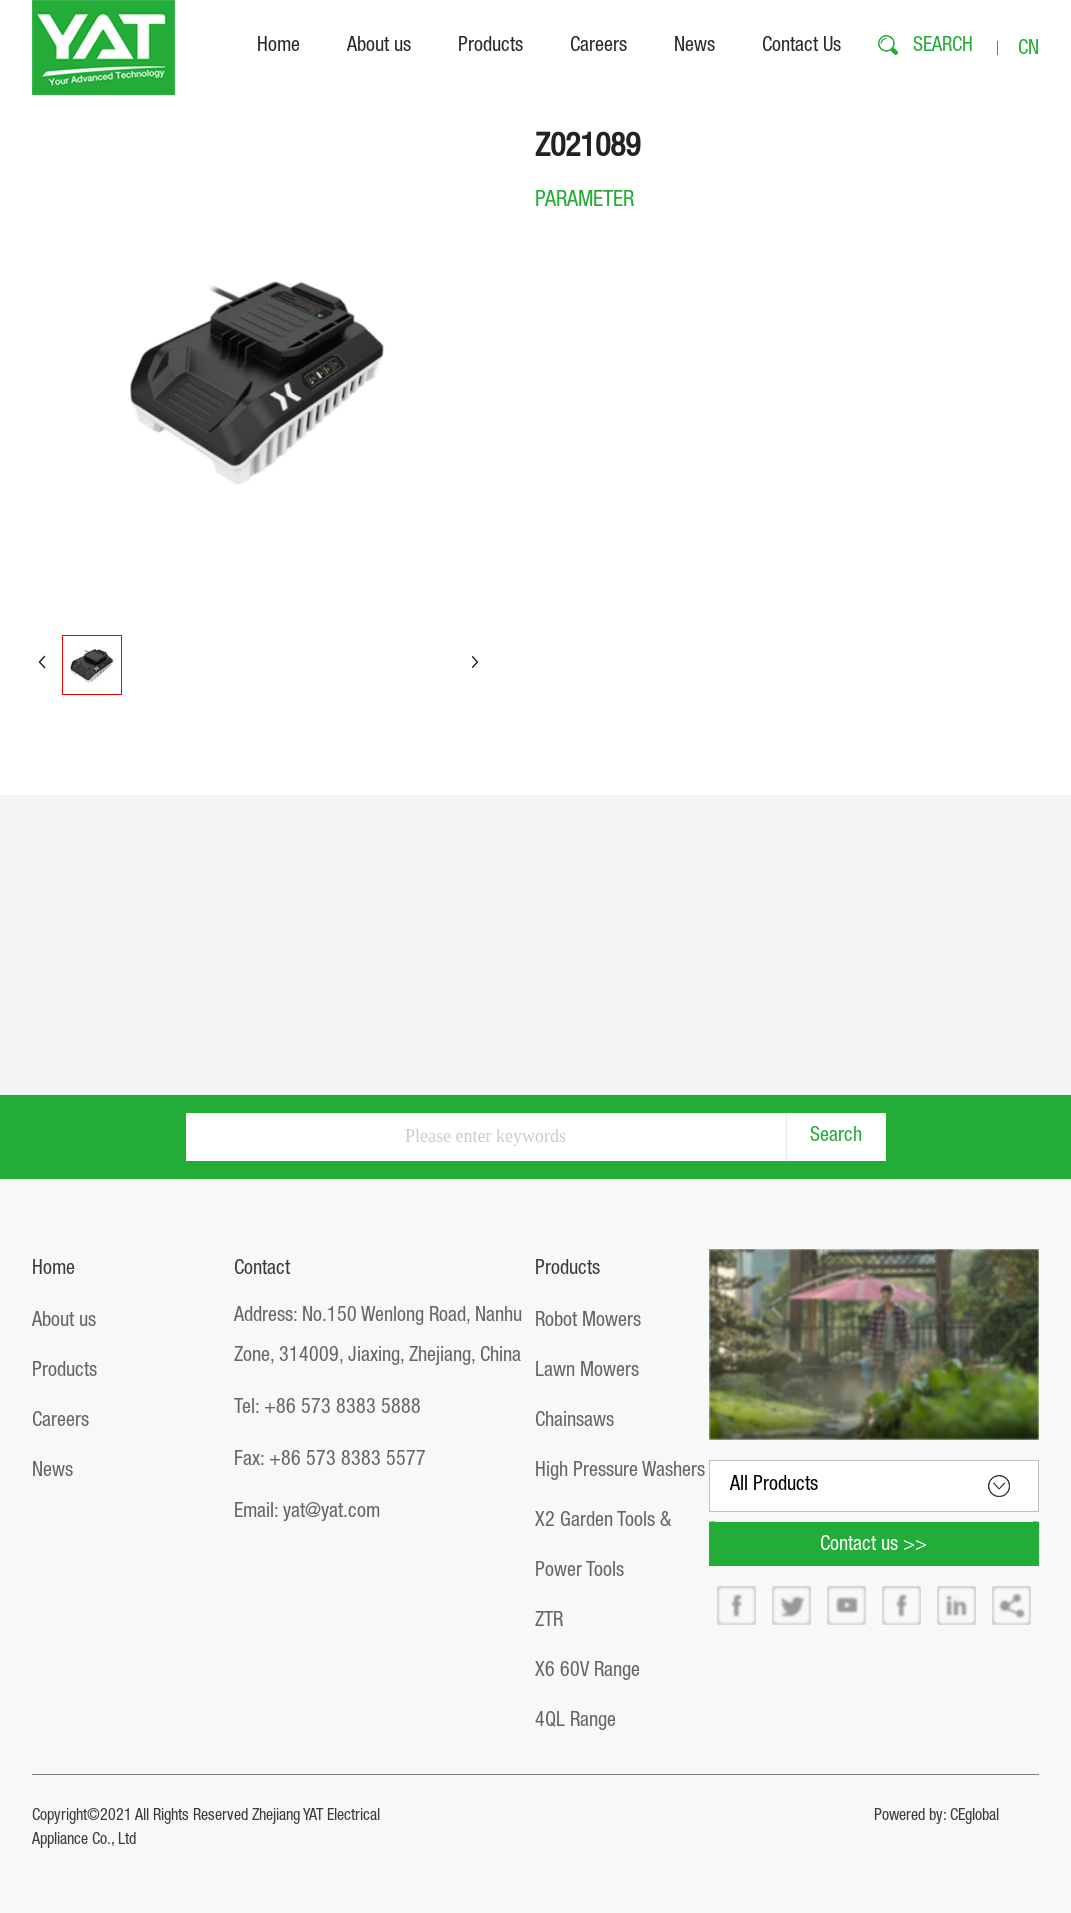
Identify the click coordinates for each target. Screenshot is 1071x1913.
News (52, 1472)
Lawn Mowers (587, 1372)
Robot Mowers (588, 1322)
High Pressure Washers (620, 1472)
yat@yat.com (331, 1513)
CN (1028, 50)
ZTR (549, 1622)
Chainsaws (574, 1422)
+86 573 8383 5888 (342, 1409)
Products (64, 1372)
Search (836, 1137)
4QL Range (575, 1722)
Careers (60, 1422)
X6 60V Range (587, 1672)
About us (64, 1322)
